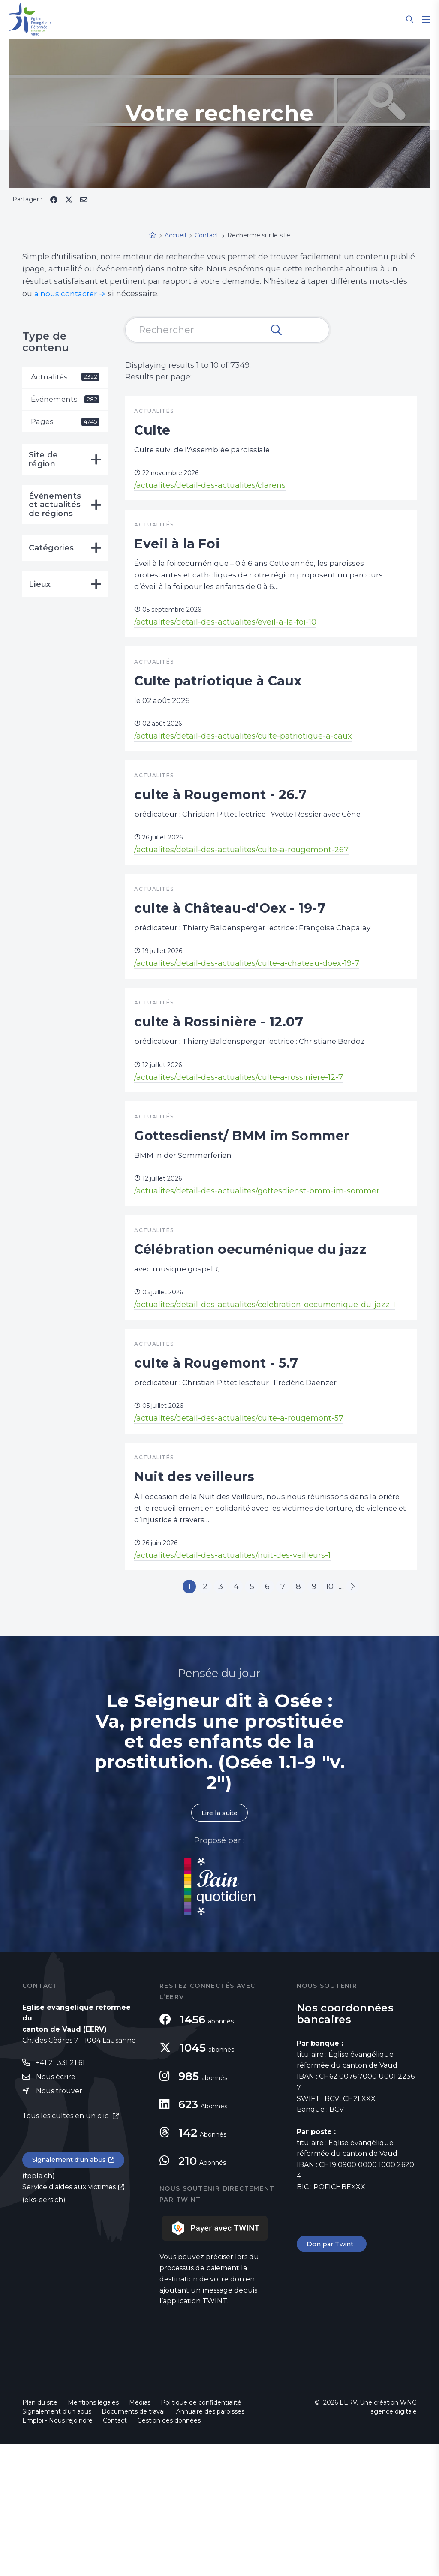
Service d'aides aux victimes (69, 2322)
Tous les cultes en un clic (66, 2249)
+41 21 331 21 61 (60, 2195)
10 (344, 1716)
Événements (65, 400)
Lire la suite (219, 1945)
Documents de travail (134, 2544)
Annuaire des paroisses (210, 2544)
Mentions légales (93, 2535)
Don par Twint (333, 2377)
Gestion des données (169, 2553)
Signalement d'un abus (72, 2294)
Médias (139, 2535)
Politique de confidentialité (201, 2535)
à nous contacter (66, 293)
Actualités (65, 377)
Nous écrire (55, 2210)
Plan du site (39, 2535)
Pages (65, 423)
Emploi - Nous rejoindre (57, 2553)
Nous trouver (59, 2225)
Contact (115, 2553)
